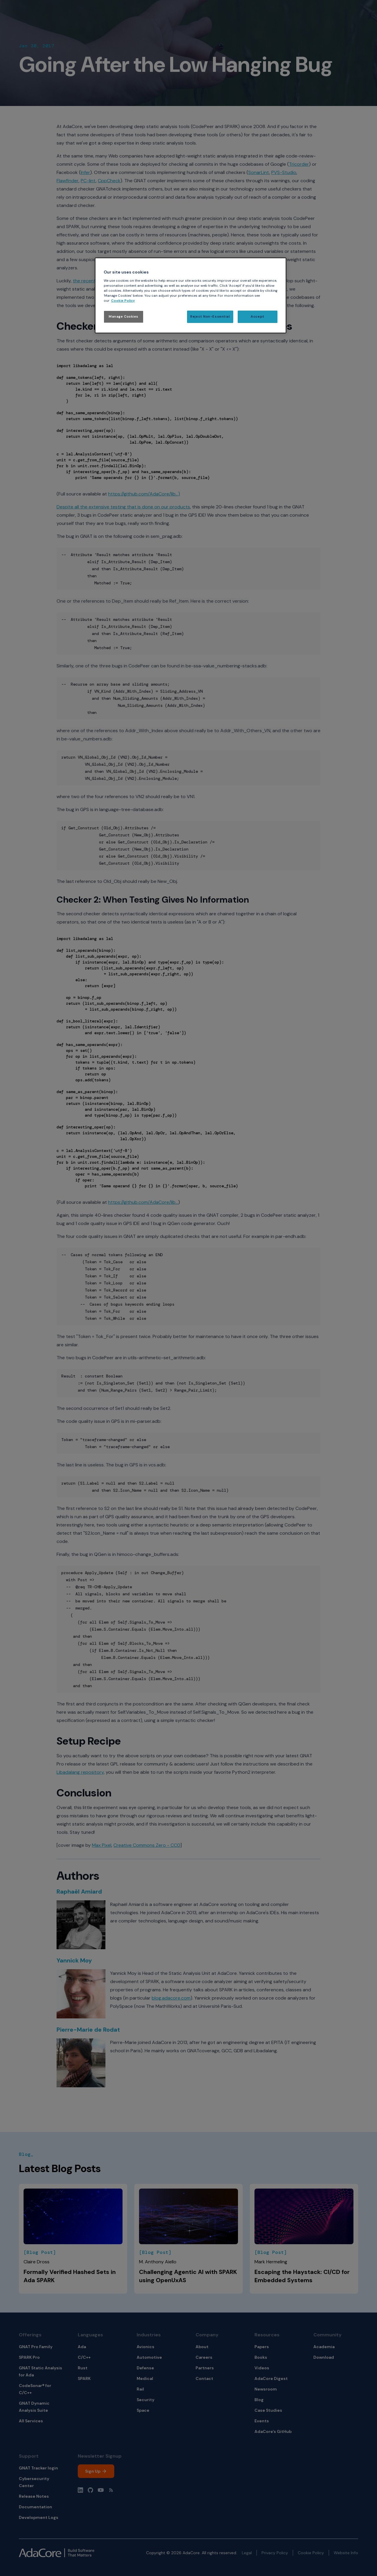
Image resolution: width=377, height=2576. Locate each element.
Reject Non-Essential (210, 316)
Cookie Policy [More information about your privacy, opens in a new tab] (123, 301)
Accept (257, 316)
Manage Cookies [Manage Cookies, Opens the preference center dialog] (123, 316)
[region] (190, 295)
